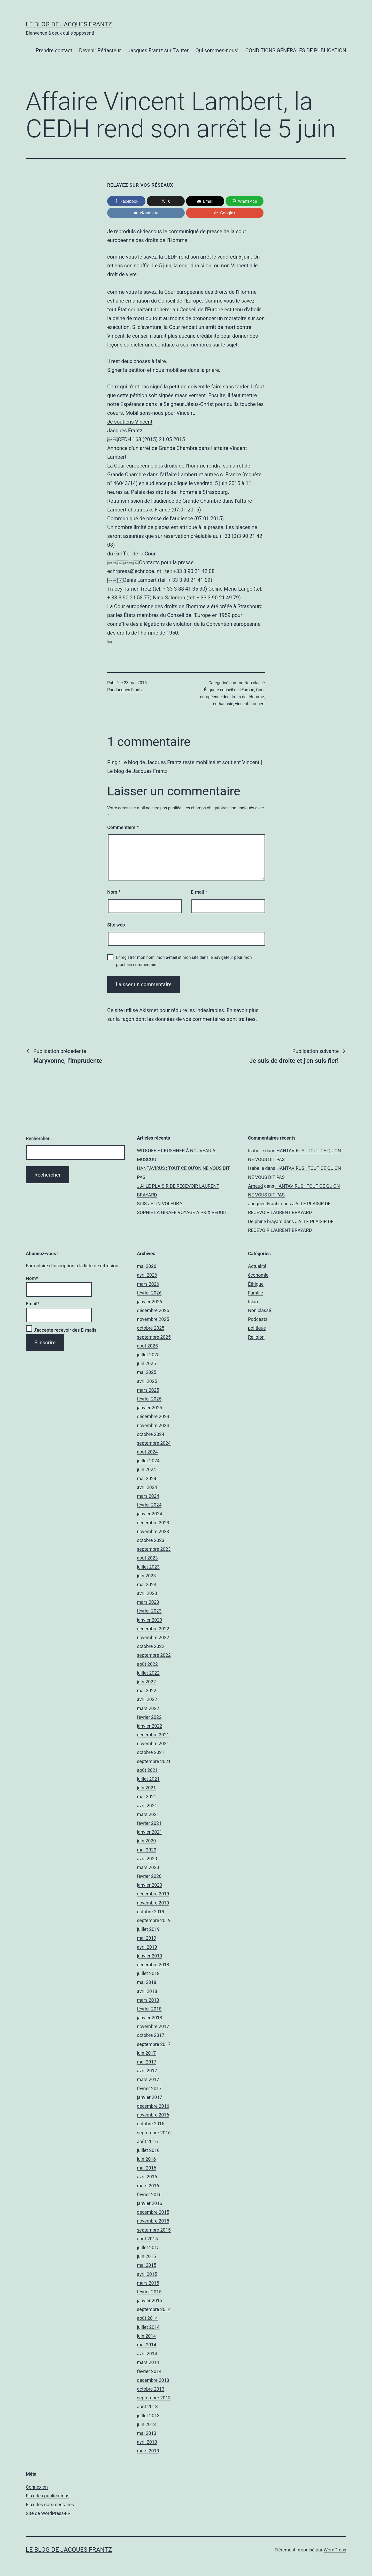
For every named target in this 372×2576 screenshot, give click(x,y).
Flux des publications (47, 2495)
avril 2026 (147, 1275)
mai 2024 (146, 1478)
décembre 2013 (153, 2380)
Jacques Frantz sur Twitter (158, 50)
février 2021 (149, 1823)
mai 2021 (146, 1796)
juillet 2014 (148, 2327)
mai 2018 (146, 1982)
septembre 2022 (154, 1655)
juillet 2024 (148, 1460)
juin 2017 (146, 2053)
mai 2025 (146, 1372)
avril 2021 (147, 1805)
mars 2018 (148, 2000)
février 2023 (149, 1611)
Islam (253, 1301)
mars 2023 (148, 1602)
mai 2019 (146, 1938)
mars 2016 (148, 2185)
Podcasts (257, 1319)
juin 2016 (146, 2159)
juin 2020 (146, 1840)
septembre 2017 (154, 2044)
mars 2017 (148, 2079)
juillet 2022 (148, 1673)
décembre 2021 (153, 1734)
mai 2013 (146, 2433)
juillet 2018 (148, 1973)
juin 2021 (146, 1787)
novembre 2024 (153, 1425)
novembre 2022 (153, 1637)
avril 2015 (147, 2274)
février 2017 (149, 2088)
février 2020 (149, 1876)
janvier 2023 (149, 1620)
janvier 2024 (149, 1513)
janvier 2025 (149, 1407)
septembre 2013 (154, 2397)
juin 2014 (146, 2336)
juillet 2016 (148, 2150)
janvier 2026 (149, 1301)
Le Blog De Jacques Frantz (69, 24)
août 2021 (147, 1770)
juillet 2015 (148, 2247)
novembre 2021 (153, 1743)
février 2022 (149, 1717)
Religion (256, 1337)
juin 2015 (146, 2256)
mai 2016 (146, 2168)
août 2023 (147, 1558)
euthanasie (223, 703)
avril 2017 (147, 2070)
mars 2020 (148, 1867)
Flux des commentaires (50, 2504)
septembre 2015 (154, 2230)
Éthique (256, 1284)
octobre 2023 (150, 1540)
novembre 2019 (153, 1902)
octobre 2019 (150, 1911)
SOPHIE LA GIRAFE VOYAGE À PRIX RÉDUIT (182, 1212)
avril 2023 (147, 1593)
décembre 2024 (153, 1416)
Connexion (37, 2487)
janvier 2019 (149, 1956)
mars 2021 (148, 1814)
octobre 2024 (150, 1434)
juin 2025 (146, 1363)
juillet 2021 (148, 1779)
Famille (255, 1292)
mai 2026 (146, 1266)
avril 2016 (147, 2176)
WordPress (335, 2549)
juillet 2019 (148, 1929)
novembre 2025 (153, 1319)
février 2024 (149, 1505)
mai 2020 (146, 1849)
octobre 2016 (150, 2123)
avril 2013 (147, 2442)
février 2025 (149, 1399)
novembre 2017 (153, 2026)
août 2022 (147, 1664)
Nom (113, 892)
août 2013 (147, 2406)
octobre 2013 (150, 2389)
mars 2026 (148, 1284)
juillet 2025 (148, 1354)
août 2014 (147, 2318)
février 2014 (149, 2371)
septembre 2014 (154, 2309)
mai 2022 (146, 1690)
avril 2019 (147, 1947)
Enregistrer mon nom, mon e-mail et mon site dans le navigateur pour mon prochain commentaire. (184, 961)
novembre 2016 (153, 2115)
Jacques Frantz (128, 689)
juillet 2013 (148, 2415)
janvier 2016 (149, 2203)
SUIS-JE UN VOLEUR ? (159, 1203)
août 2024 (147, 1452)
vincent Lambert (250, 703)
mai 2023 (146, 1584)
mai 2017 (146, 2062)
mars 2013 (148, 2450)
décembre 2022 (153, 1628)
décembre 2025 (153, 1310)
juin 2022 (146, 1681)
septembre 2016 (154, 2132)
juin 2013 (146, 2424)
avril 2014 (147, 2353)
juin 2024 (146, 1469)
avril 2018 (147, 1991)
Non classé (254, 682)
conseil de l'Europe (237, 689)
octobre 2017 (150, 2035)
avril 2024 (147, 1487)
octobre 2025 (150, 1328)
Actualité (257, 1266)
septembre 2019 (154, 1920)
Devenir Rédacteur (100, 50)
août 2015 (147, 2238)
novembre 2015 (153, 2221)
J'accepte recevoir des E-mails (61, 1330)
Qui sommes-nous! (216, 50)
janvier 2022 (149, 1726)
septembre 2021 (154, 1761)
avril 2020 (147, 1858)
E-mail (199, 892)
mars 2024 (148, 1496)
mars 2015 (148, 2283)
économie (258, 1275)
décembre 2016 (153, 2106)
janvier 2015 (149, 2300)
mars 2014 (148, 2362)
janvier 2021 (149, 1832)
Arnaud (255, 1186)
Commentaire (123, 827)
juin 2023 (146, 1575)
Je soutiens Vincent (129, 422)
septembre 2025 (154, 1337)
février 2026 (149, 1292)
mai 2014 (146, 2344)
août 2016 (147, 2141)
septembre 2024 (154, 1443)
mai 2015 (146, 2265)
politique (257, 1328)
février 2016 (149, 2194)
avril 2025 (147, 1381)
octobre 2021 (150, 1752)
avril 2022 (147, 1699)
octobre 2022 (150, 1646)
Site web (116, 925)
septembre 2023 (154, 1549)
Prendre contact (54, 50)
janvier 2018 (149, 2017)
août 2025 (147, 1346)
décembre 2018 (153, 1964)
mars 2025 (148, 1390)
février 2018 (149, 2009)
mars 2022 (148, 1708)
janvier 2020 (149, 1885)
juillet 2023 (148, 1567)
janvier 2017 (149, 2097)
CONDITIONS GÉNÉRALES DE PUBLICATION (295, 50)
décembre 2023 (153, 1522)
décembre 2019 (153, 1893)
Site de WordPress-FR (48, 2513)
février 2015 (149, 2291)
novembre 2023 (153, 1531)
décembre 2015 (153, 2212)
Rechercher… (39, 1138)
